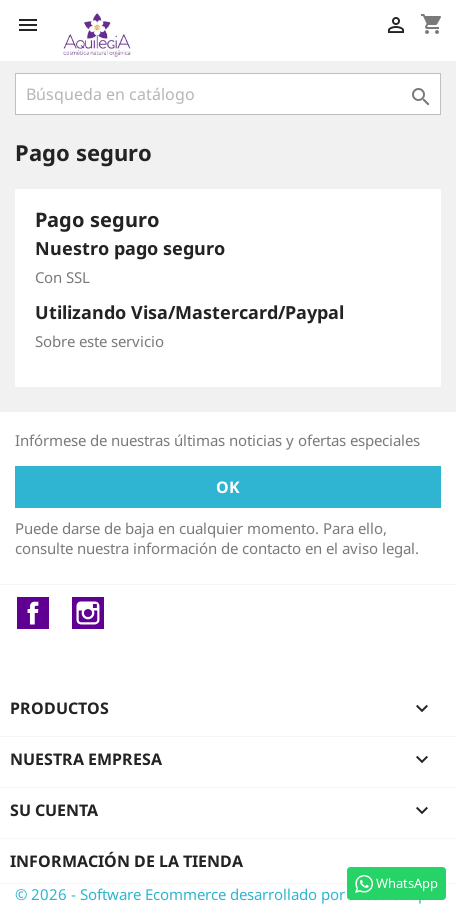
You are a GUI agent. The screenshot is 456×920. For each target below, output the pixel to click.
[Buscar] (228, 94)
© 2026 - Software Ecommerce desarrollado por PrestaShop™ (227, 894)
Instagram (88, 613)
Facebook (33, 613)
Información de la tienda (126, 861)
